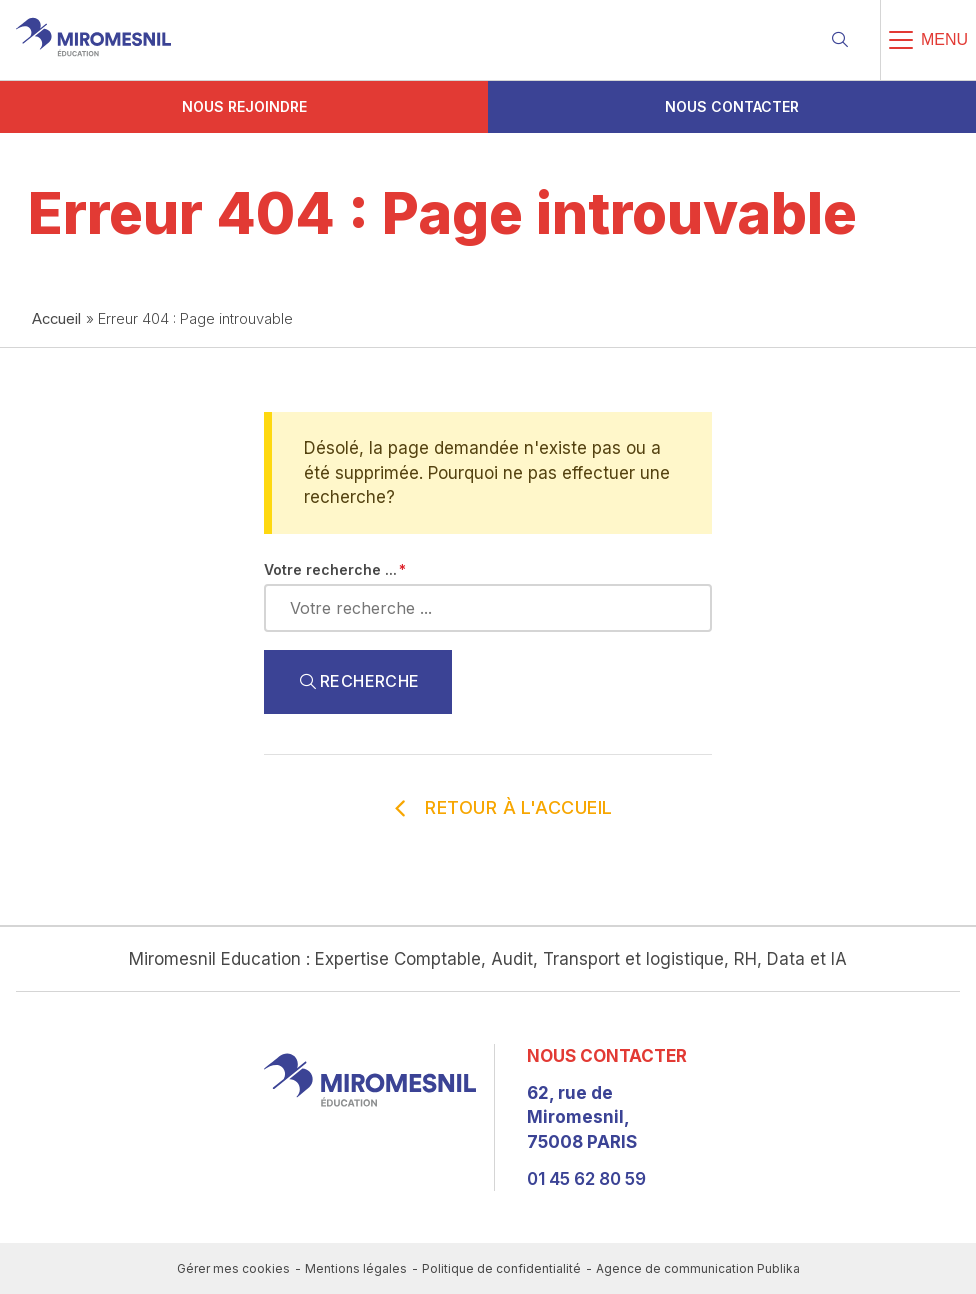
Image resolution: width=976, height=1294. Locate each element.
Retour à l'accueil (495, 808)
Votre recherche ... (330, 570)
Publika (778, 1268)
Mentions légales (356, 1268)
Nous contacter (732, 106)
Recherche (358, 682)
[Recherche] (840, 40)
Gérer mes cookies (233, 1268)
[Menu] (928, 40)
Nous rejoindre (244, 106)
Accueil (56, 319)
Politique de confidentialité (501, 1268)
